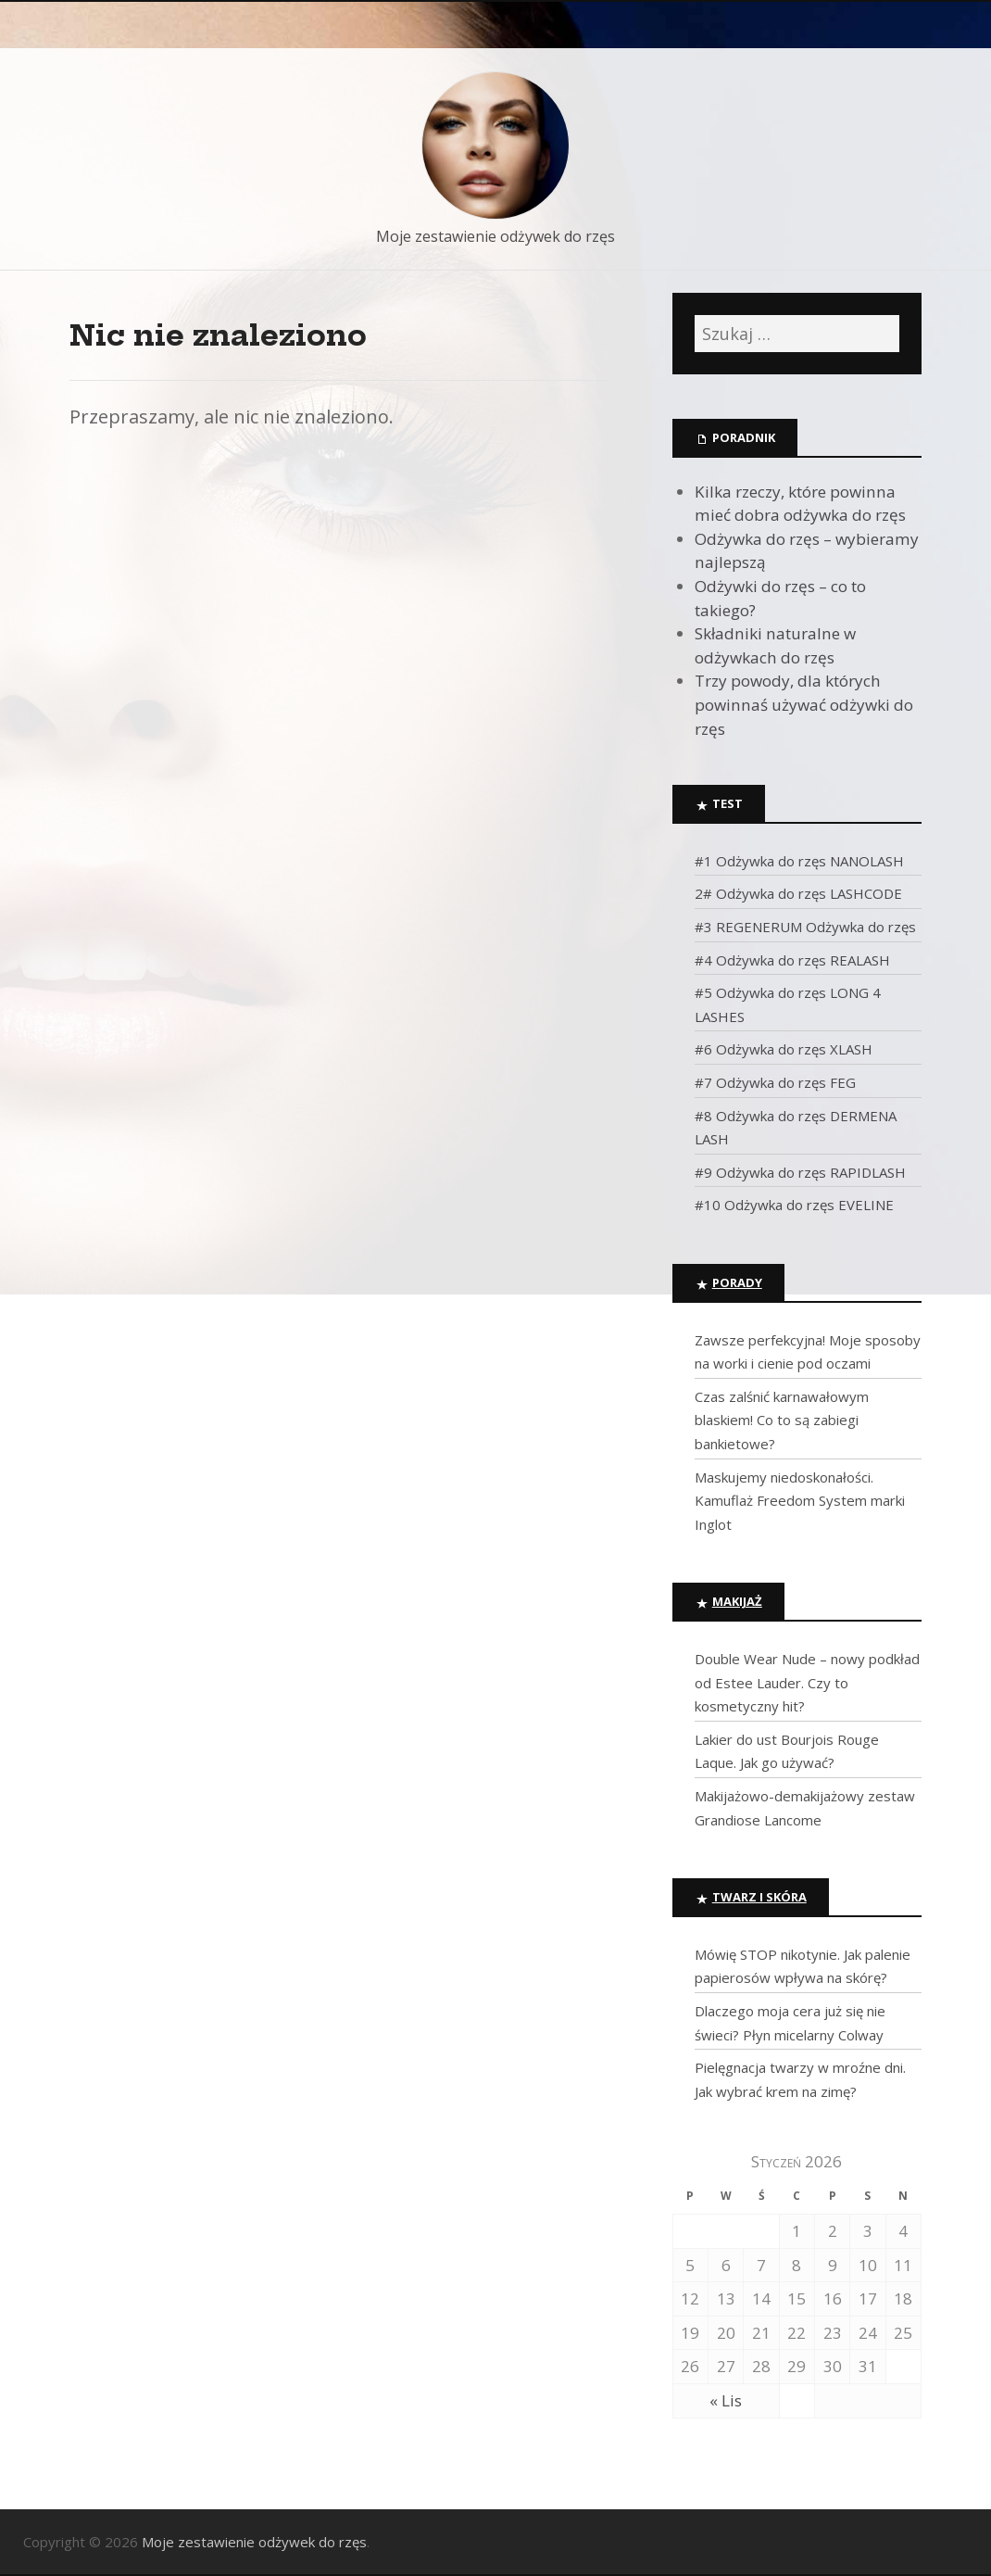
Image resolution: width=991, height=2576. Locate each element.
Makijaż (737, 1601)
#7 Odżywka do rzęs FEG (775, 1082)
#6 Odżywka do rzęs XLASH (783, 1049)
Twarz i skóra (759, 1896)
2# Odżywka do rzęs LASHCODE (798, 893)
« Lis (725, 2400)
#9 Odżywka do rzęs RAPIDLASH (800, 1172)
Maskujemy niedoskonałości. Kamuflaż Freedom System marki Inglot (800, 1501)
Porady (737, 1282)
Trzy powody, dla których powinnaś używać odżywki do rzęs (804, 704)
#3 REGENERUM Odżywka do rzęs (805, 926)
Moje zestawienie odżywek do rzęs (495, 236)
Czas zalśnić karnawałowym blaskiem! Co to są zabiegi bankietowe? (782, 1420)
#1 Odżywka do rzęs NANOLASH (799, 861)
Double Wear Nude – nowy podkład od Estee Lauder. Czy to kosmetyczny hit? (807, 1682)
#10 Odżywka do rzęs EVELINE (794, 1204)
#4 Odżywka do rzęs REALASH (792, 960)
